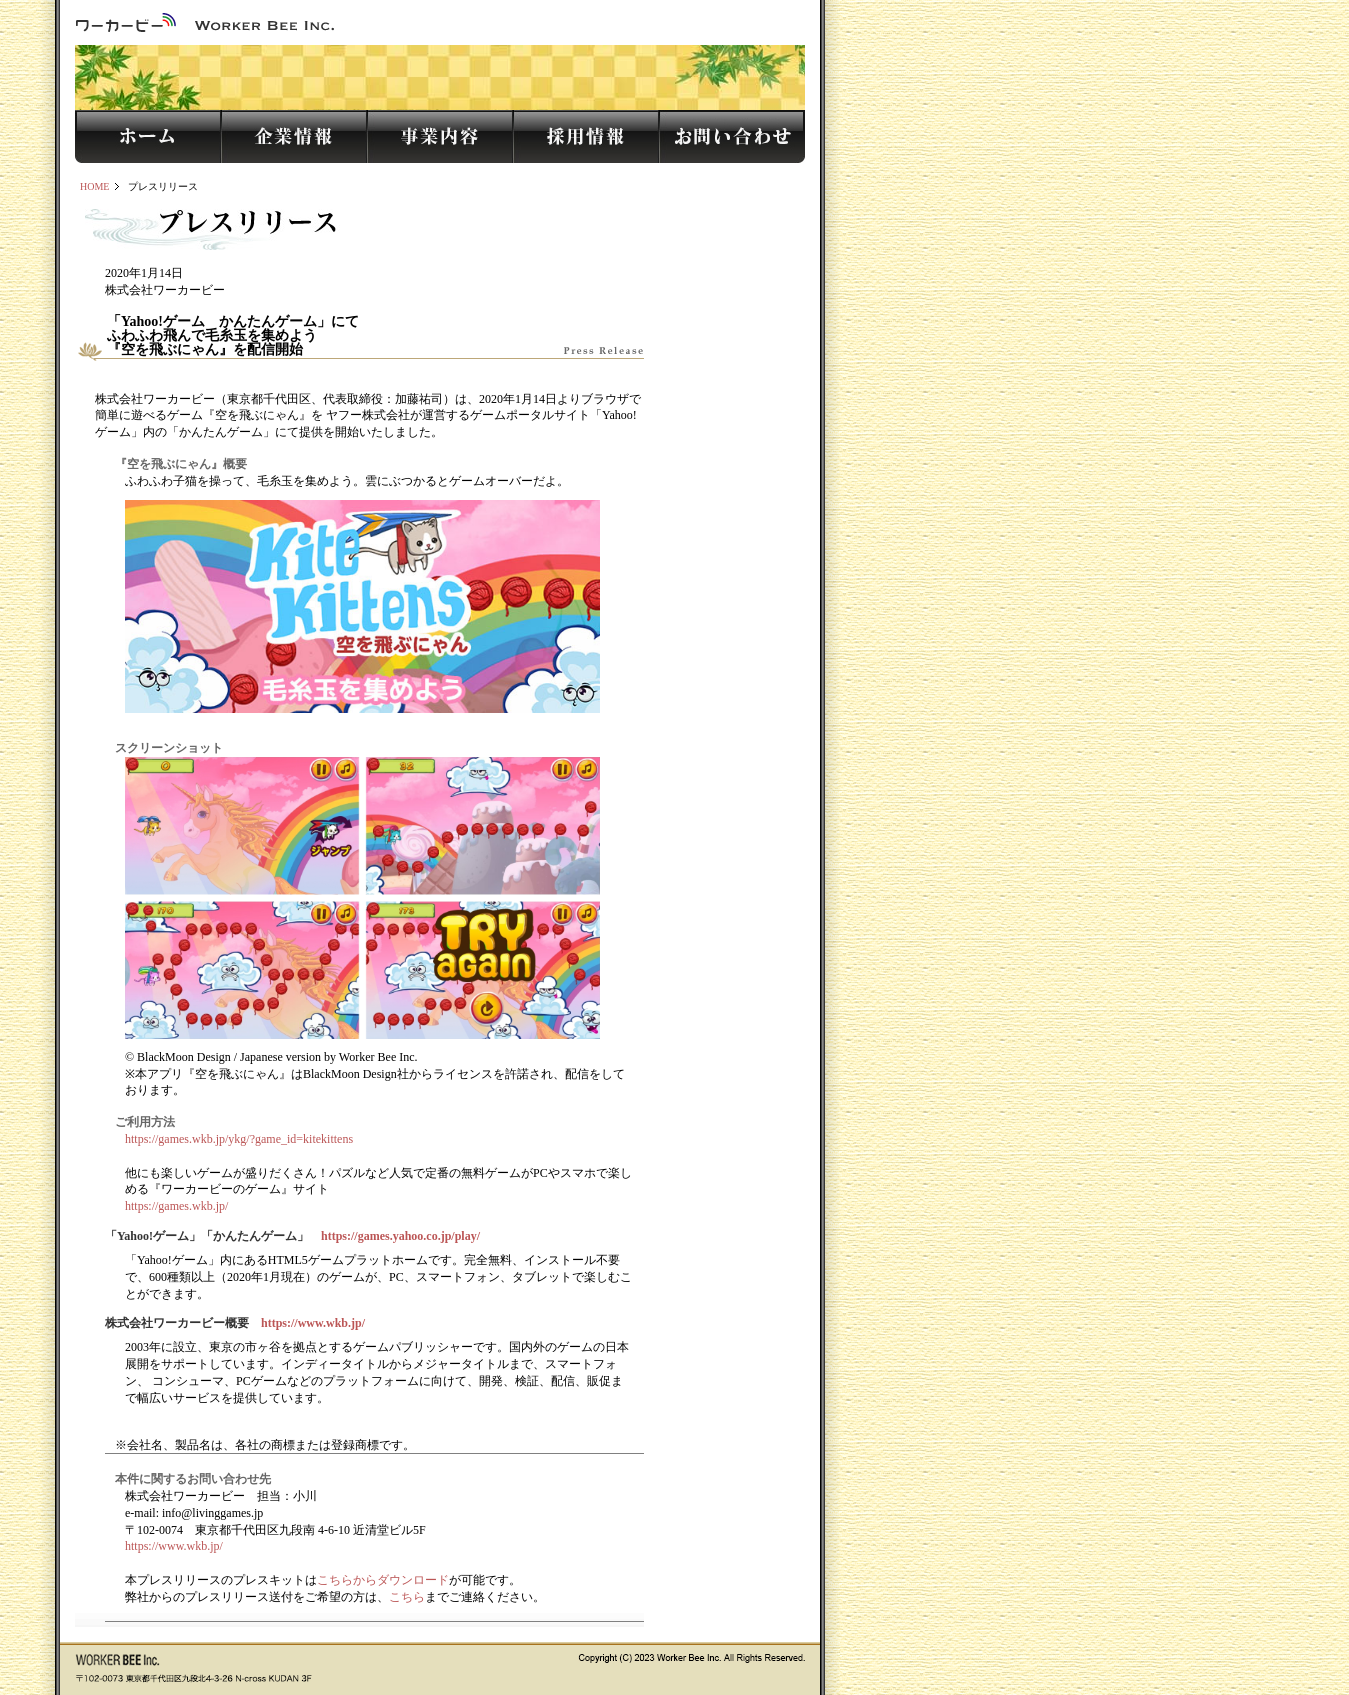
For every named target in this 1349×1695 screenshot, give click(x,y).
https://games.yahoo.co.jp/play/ (400, 1236)
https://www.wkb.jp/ (313, 1323)
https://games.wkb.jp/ (176, 1206)
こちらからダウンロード (383, 1580)
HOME (94, 186)
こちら (407, 1597)
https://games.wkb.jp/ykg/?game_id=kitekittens (239, 1139)
